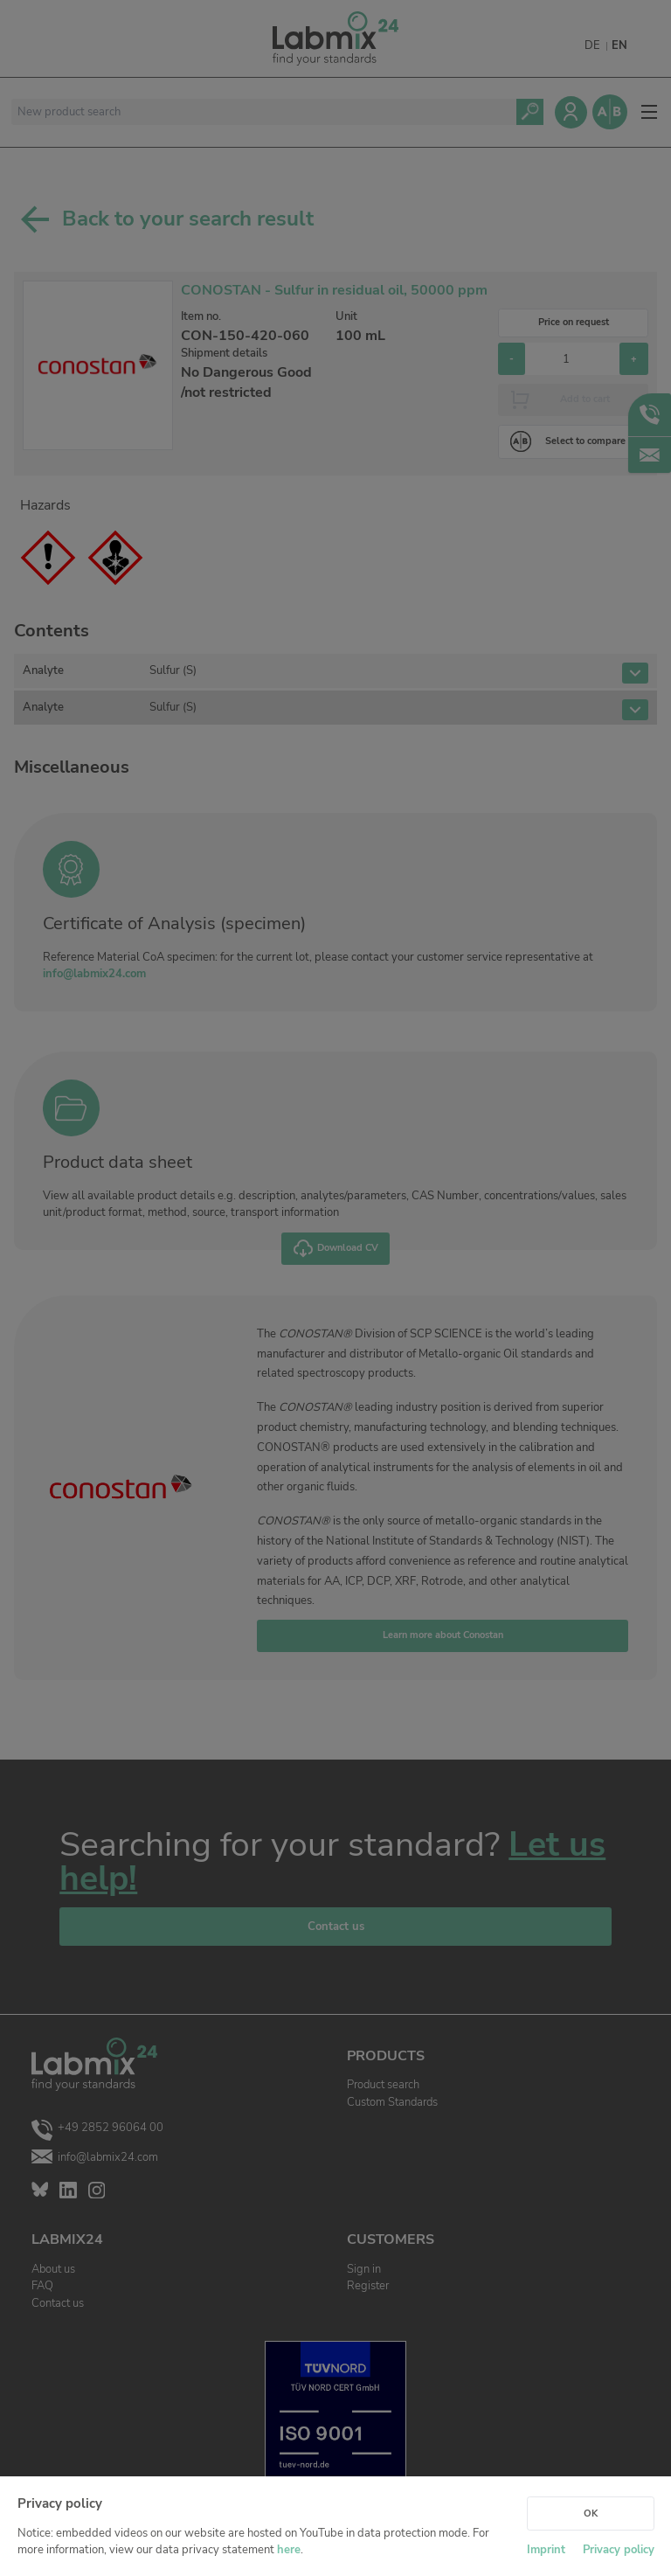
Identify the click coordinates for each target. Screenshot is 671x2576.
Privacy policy (618, 2550)
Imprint (546, 2550)
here (289, 2550)
